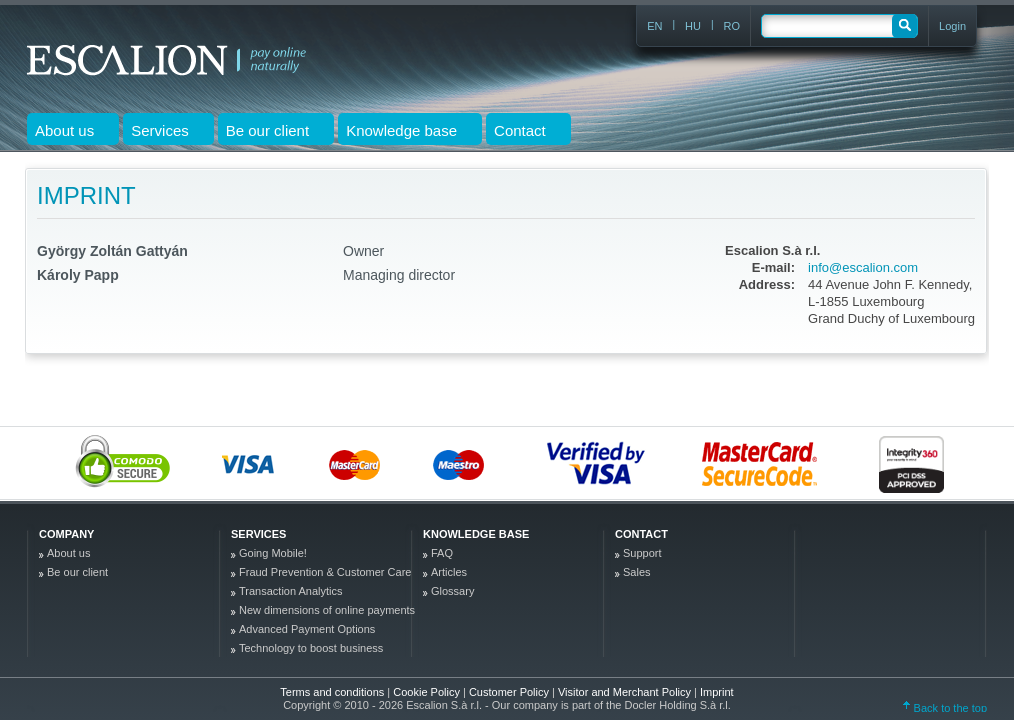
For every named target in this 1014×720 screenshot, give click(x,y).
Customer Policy (510, 692)
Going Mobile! (273, 553)
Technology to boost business (311, 648)
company (66, 534)
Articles (449, 572)
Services (258, 534)
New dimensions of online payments (327, 610)
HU (693, 26)
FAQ (442, 553)
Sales (637, 572)
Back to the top (945, 708)
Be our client (77, 572)
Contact (641, 534)
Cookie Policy (428, 692)
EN (654, 26)
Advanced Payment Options (307, 629)
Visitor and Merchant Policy (626, 692)
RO (732, 26)
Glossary (452, 591)
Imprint (717, 692)
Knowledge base (476, 534)
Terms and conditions (332, 692)
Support (642, 553)
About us (68, 553)
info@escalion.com (863, 267)
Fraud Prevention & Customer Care (325, 572)
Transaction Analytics (291, 591)
